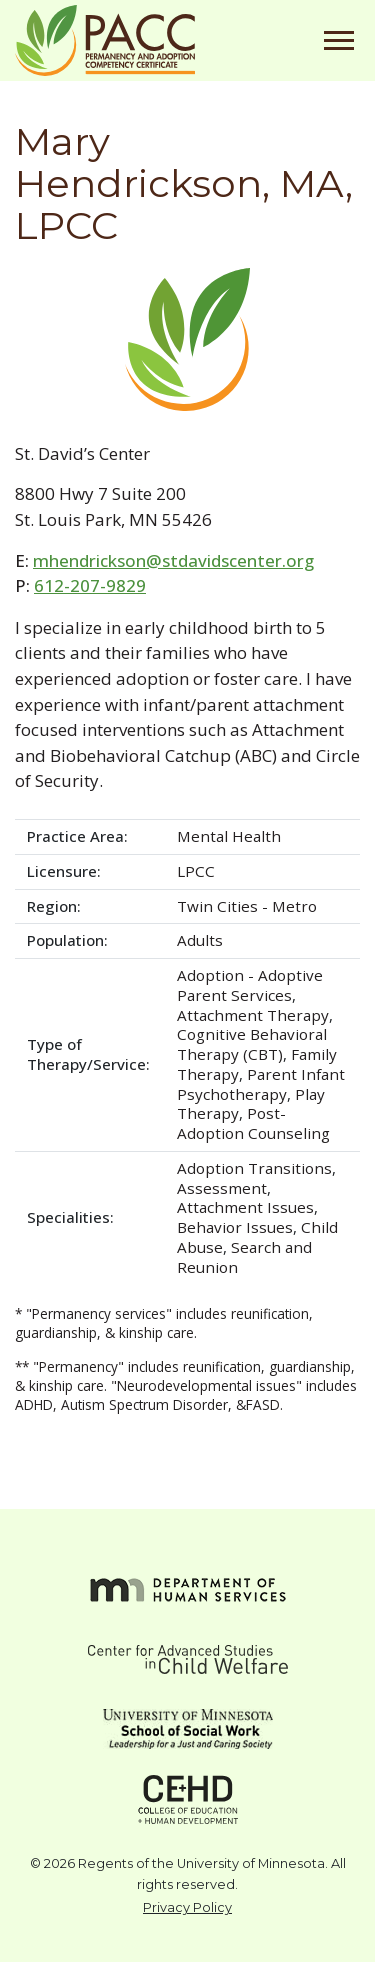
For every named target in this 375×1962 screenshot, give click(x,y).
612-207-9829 (90, 585)
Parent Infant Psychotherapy (261, 1084)
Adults (200, 940)
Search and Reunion (244, 1257)
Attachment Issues (245, 1207)
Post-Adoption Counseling (253, 1123)
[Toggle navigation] (339, 40)
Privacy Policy (187, 1907)
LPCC (196, 871)
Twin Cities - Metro (247, 906)
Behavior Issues (235, 1227)
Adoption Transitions (254, 1168)
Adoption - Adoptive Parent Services (250, 985)
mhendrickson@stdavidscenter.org (173, 560)
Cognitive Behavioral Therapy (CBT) (252, 1044)
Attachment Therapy (253, 1015)
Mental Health (229, 836)
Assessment (222, 1188)
